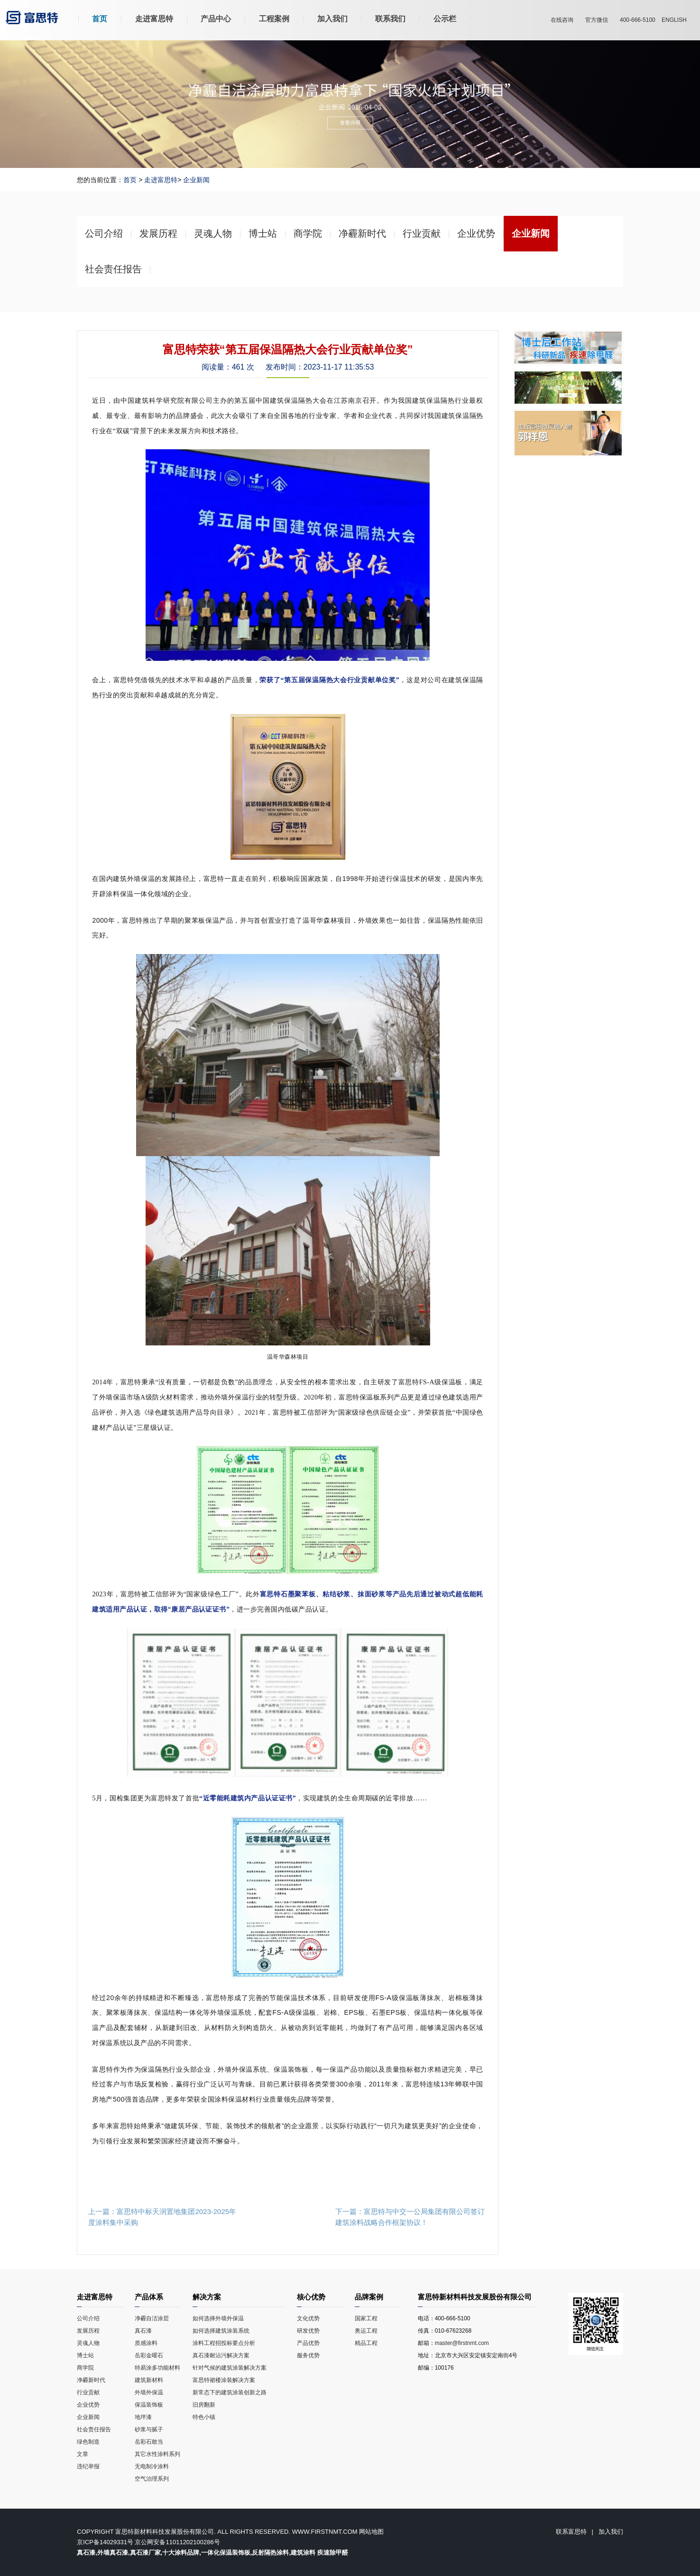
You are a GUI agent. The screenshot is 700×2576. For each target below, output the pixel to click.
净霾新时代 (92, 2380)
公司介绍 (88, 2318)
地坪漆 (143, 2417)
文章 (82, 2454)
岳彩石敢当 (149, 2441)
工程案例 (274, 19)
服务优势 (308, 2355)
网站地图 (371, 2531)
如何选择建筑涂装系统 (239, 2332)
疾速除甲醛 (332, 2552)
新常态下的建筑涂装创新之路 (239, 2394)
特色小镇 (239, 2418)
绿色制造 (88, 2441)
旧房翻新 (239, 2406)
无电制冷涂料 (152, 2466)
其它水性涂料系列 (157, 2454)
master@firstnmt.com (462, 2343)
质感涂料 (146, 2343)
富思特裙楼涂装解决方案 (239, 2381)
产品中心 (216, 19)
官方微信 (596, 20)
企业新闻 (196, 180)
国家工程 (366, 2318)
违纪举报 (88, 2466)
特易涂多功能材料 (157, 2367)
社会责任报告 (94, 2429)
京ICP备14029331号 (105, 2542)
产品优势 (308, 2343)
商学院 (85, 2367)
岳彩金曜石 (149, 2355)
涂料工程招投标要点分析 (239, 2344)
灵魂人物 (88, 2343)
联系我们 (390, 19)
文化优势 (308, 2318)
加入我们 (332, 19)
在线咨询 (562, 20)
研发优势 (308, 2330)
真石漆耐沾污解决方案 (239, 2357)
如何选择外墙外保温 (239, 2320)
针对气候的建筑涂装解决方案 (239, 2369)
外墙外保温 (149, 2392)
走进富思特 (154, 19)
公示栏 (444, 19)
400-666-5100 (637, 20)
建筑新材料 (149, 2380)
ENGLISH (674, 20)
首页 (99, 19)
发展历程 (88, 2330)
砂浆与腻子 (149, 2429)
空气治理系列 (152, 2478)
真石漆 (143, 2330)
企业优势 (88, 2404)
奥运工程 (366, 2330)
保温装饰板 (149, 2404)
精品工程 (366, 2343)
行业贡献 (88, 2392)
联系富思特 (571, 2531)
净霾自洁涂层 (152, 2318)
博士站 (85, 2355)
